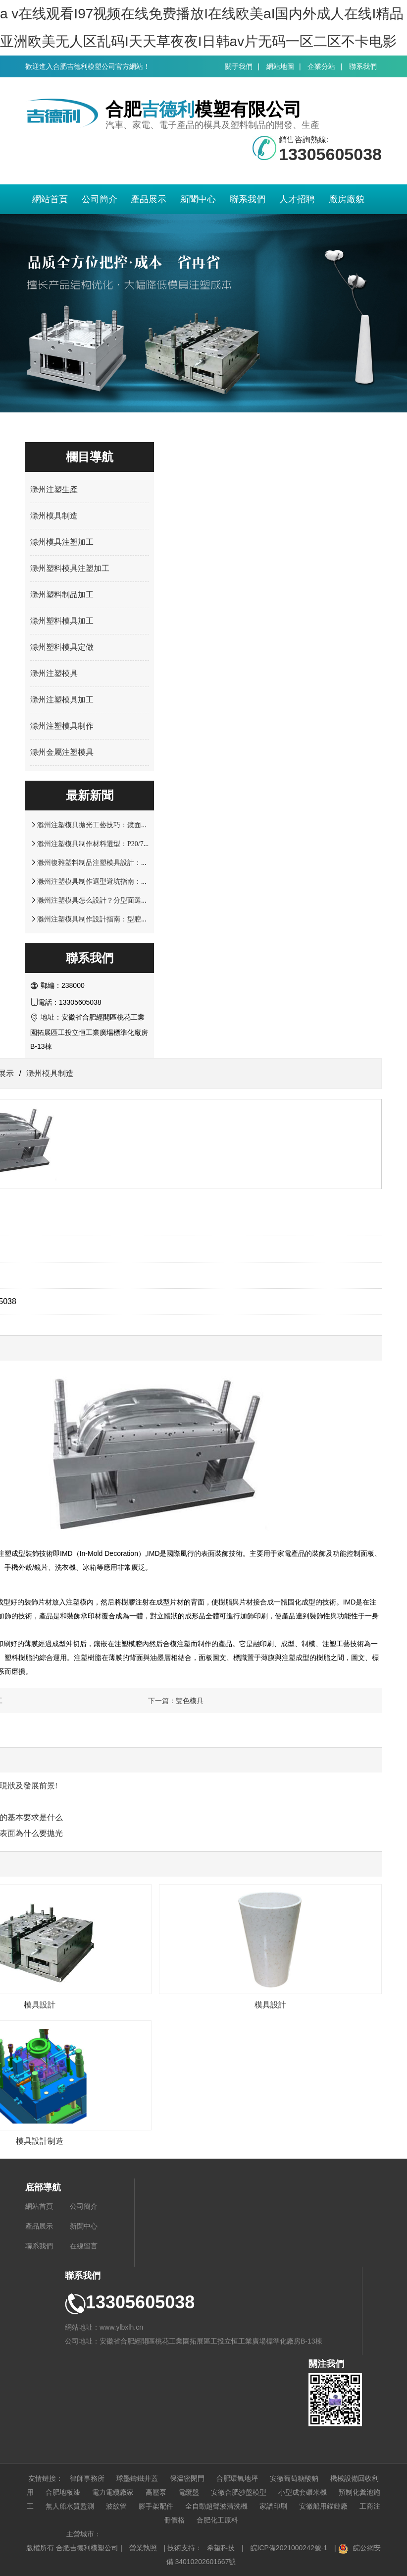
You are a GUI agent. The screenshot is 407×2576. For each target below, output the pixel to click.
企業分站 (321, 66)
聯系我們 (363, 66)
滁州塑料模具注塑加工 (69, 568)
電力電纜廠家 (113, 2492)
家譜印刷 (273, 2506)
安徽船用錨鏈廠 (323, 2506)
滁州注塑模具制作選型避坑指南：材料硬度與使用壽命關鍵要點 (134, 881)
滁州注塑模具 (54, 673)
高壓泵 (156, 2492)
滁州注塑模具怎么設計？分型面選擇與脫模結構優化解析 (123, 900)
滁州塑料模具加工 (62, 621)
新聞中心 (198, 199)
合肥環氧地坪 (237, 2478)
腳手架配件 (156, 2506)
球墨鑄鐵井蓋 (137, 2478)
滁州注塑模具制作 (62, 726)
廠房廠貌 (346, 199)
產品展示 (148, 199)
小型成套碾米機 (302, 2492)
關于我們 (239, 66)
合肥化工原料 (217, 2520)
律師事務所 (87, 2478)
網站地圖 (280, 66)
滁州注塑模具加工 (62, 699)
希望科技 (221, 2548)
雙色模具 (190, 1701)
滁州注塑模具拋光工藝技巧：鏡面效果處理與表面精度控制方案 (134, 824)
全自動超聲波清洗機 (216, 2506)
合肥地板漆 (63, 2492)
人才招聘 (297, 199)
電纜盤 (188, 2492)
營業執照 (143, 2548)
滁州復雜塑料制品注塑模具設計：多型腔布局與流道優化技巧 (130, 862)
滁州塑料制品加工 (62, 594)
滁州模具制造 (54, 516)
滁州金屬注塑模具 (62, 752)
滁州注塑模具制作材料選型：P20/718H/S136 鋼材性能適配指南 (133, 843)
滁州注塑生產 (54, 489)
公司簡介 (99, 199)
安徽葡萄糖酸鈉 (294, 2478)
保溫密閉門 (187, 2478)
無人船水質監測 (70, 2506)
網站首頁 (50, 199)
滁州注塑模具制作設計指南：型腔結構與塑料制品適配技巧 (127, 919)
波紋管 (116, 2506)
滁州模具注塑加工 (62, 542)
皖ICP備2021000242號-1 (289, 2548)
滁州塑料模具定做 (62, 647)
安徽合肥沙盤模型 (238, 2492)
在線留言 (84, 2246)
